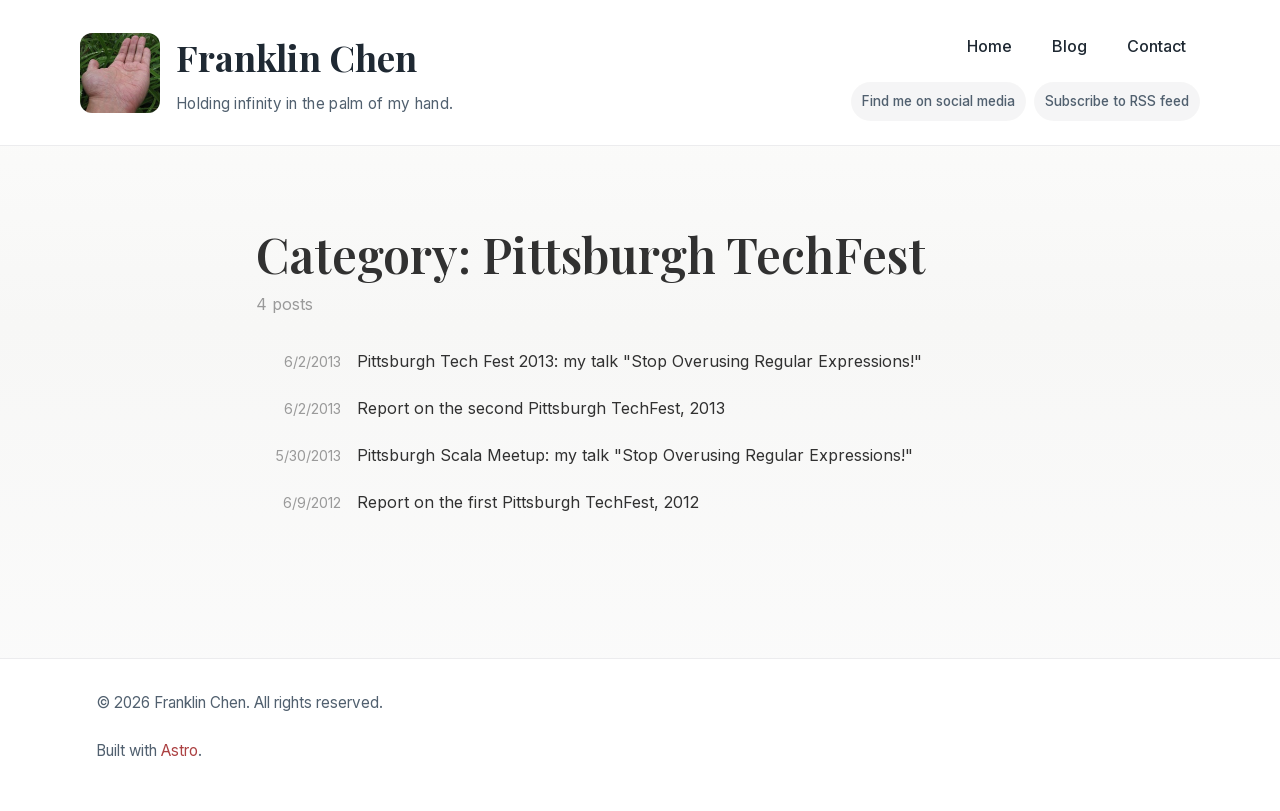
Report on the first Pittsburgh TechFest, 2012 (528, 502)
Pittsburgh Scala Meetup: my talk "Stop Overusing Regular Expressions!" (635, 455)
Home (989, 46)
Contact (1156, 46)
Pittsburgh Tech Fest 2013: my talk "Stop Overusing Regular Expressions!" (639, 361)
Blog (1069, 46)
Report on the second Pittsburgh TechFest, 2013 (541, 408)
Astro (179, 750)
